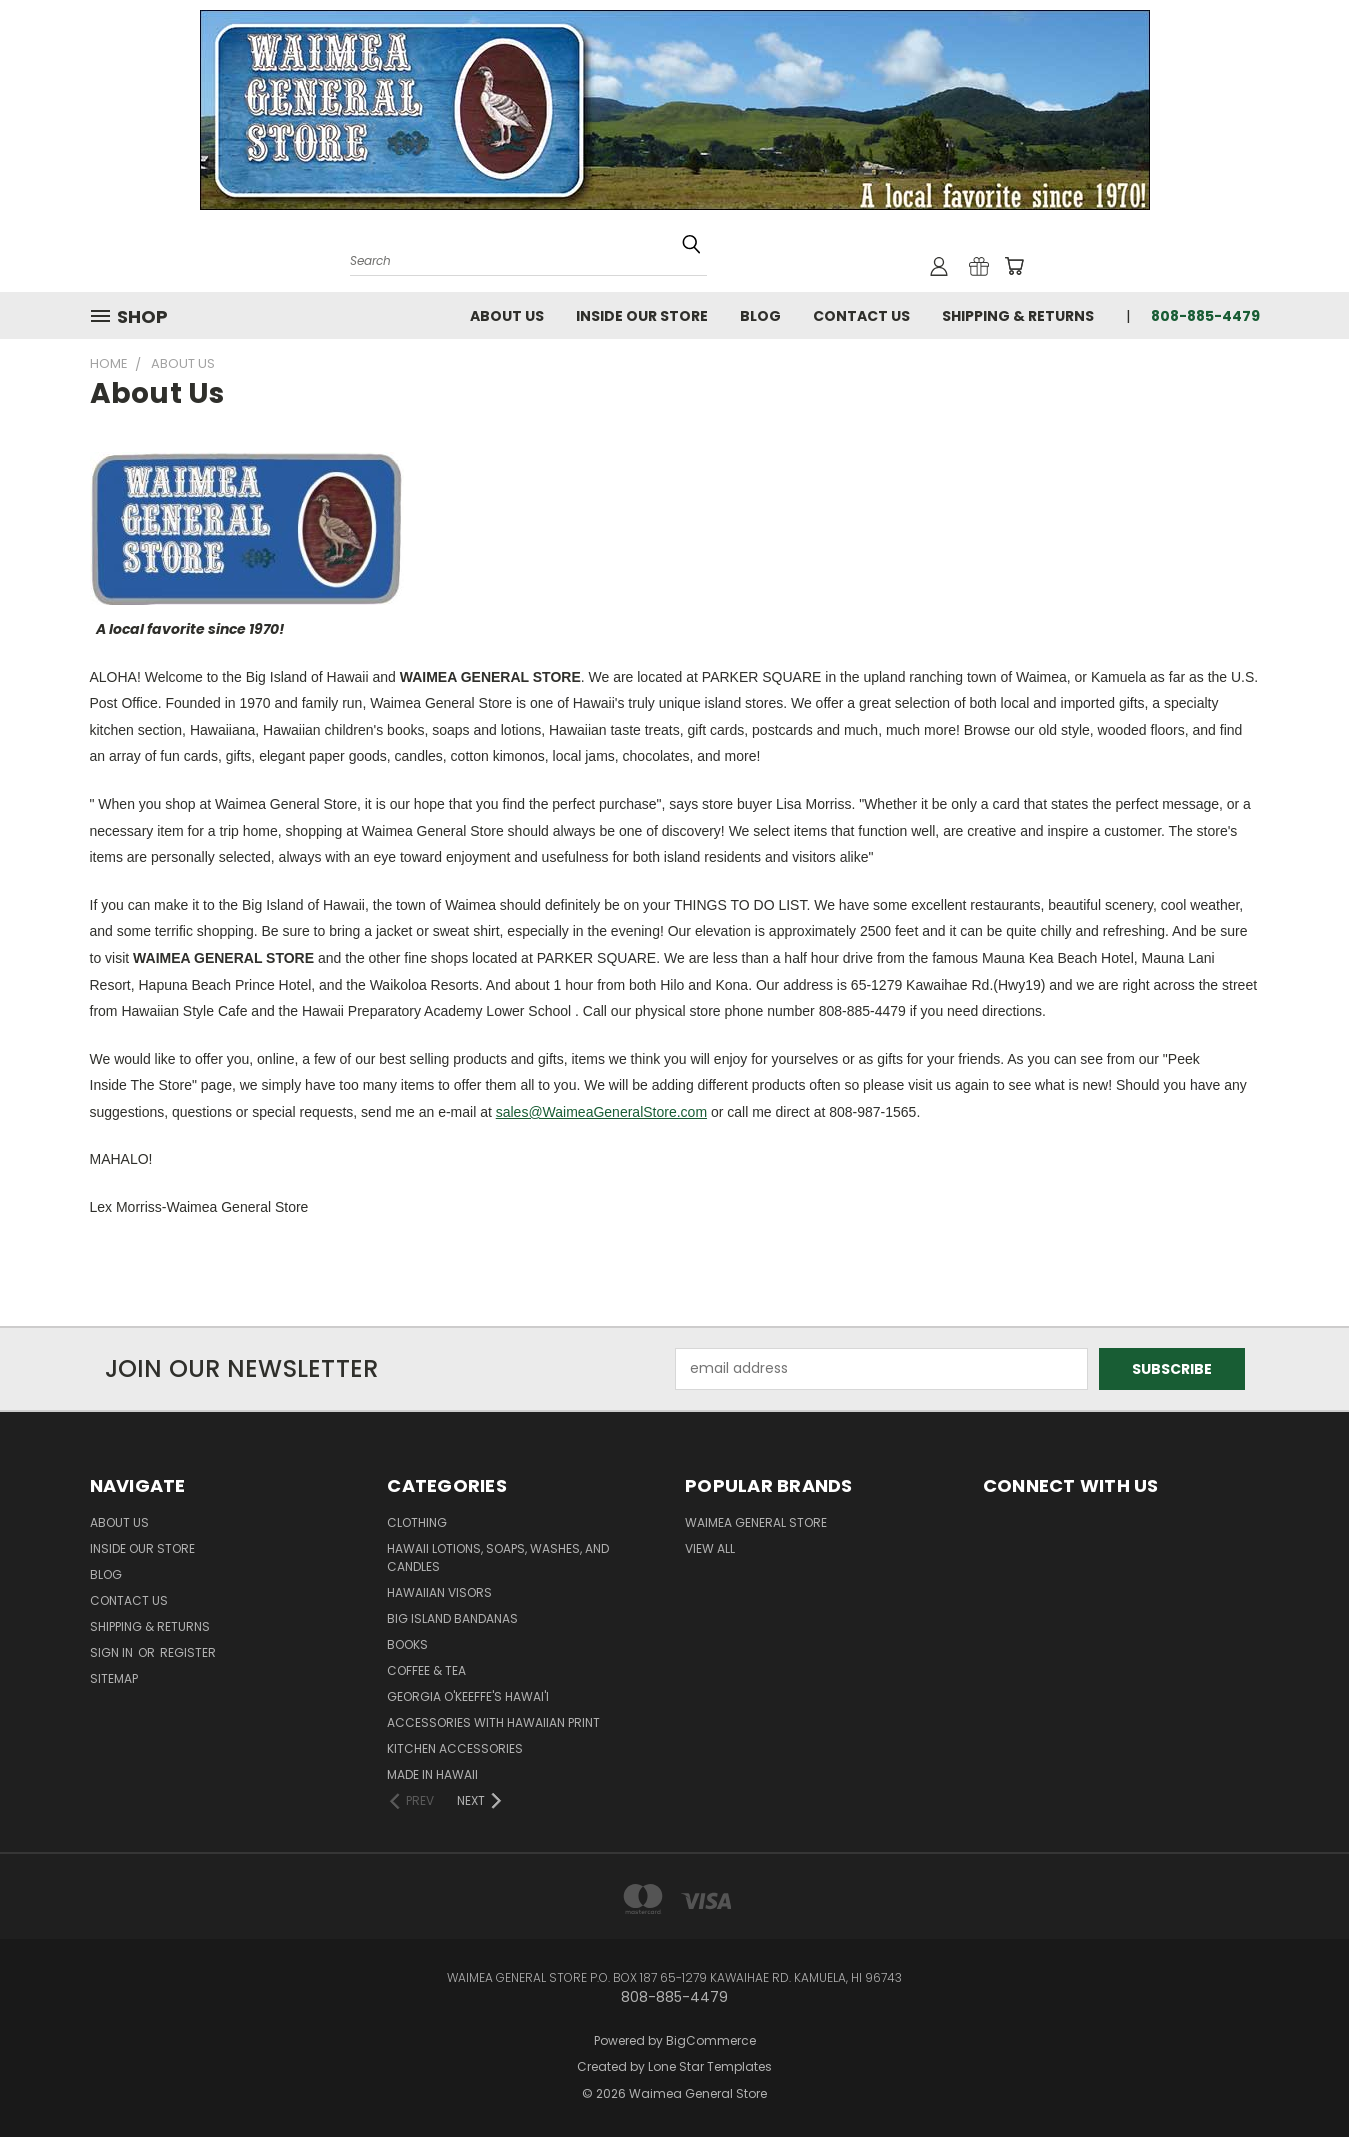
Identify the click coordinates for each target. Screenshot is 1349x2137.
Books (407, 1644)
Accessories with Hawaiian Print (493, 1722)
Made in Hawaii (432, 1774)
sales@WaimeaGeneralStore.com (601, 1112)
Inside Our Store (642, 316)
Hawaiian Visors (439, 1592)
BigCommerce (711, 2040)
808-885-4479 (1205, 316)
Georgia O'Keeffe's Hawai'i (468, 1696)
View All (710, 1548)
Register (188, 1652)
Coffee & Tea (426, 1670)
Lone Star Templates (710, 2066)
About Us (507, 316)
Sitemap (114, 1678)
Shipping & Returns (1018, 316)
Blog (760, 316)
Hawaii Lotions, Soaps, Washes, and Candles (498, 1557)
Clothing (417, 1522)
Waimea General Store (756, 1522)
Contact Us (861, 316)
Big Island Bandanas (452, 1618)
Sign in (113, 1652)
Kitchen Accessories (455, 1748)
